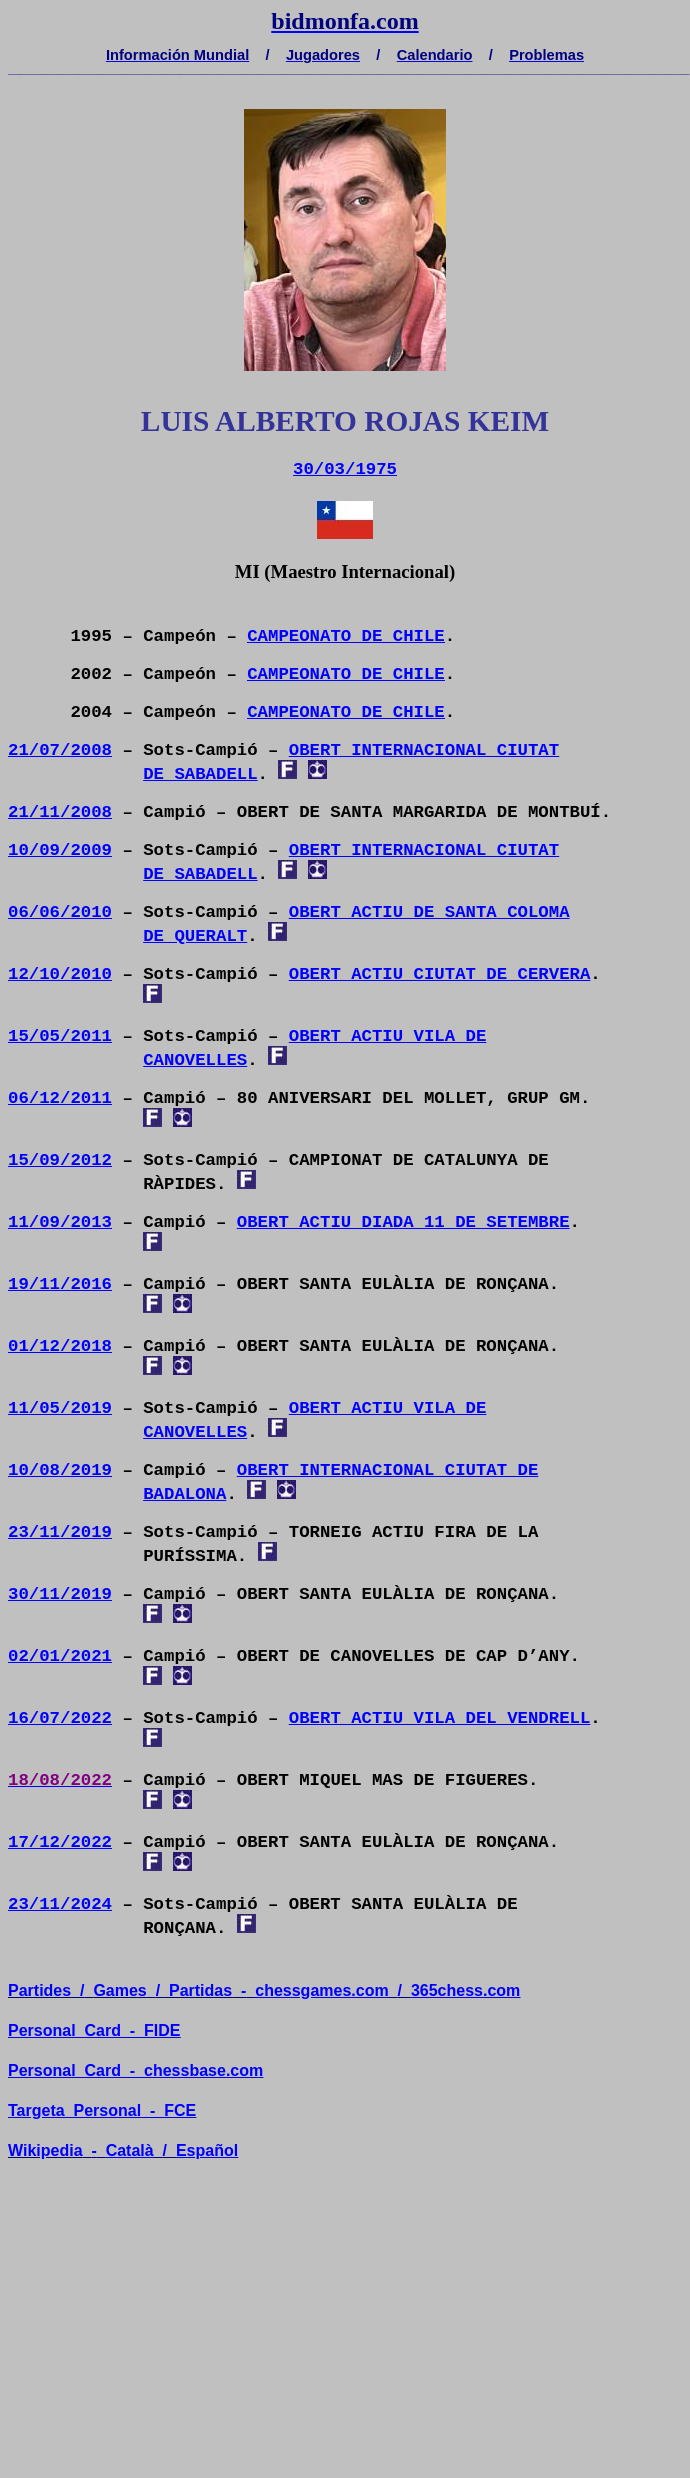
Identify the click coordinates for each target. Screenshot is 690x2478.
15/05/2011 (60, 1036)
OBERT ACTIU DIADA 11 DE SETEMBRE (403, 1222)
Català (130, 2150)
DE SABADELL (200, 774)
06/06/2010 (60, 912)
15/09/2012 (60, 1160)
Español (207, 2150)
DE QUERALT (195, 936)
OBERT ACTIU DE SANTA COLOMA (429, 912)
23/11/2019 (60, 1532)
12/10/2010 (60, 974)
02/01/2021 (60, 1656)
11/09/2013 (60, 1222)
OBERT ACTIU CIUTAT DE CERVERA (440, 974)
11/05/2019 (60, 1408)
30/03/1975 (345, 469)
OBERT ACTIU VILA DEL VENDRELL (440, 1718)
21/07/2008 (60, 750)
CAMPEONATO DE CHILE (346, 636)
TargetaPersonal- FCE (102, 2110)
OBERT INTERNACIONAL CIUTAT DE (388, 1470)
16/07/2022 (60, 1718)
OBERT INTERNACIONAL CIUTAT (424, 750)
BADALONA (184, 1494)
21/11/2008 (60, 812)
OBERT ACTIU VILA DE (388, 1036)
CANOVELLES (195, 1060)
